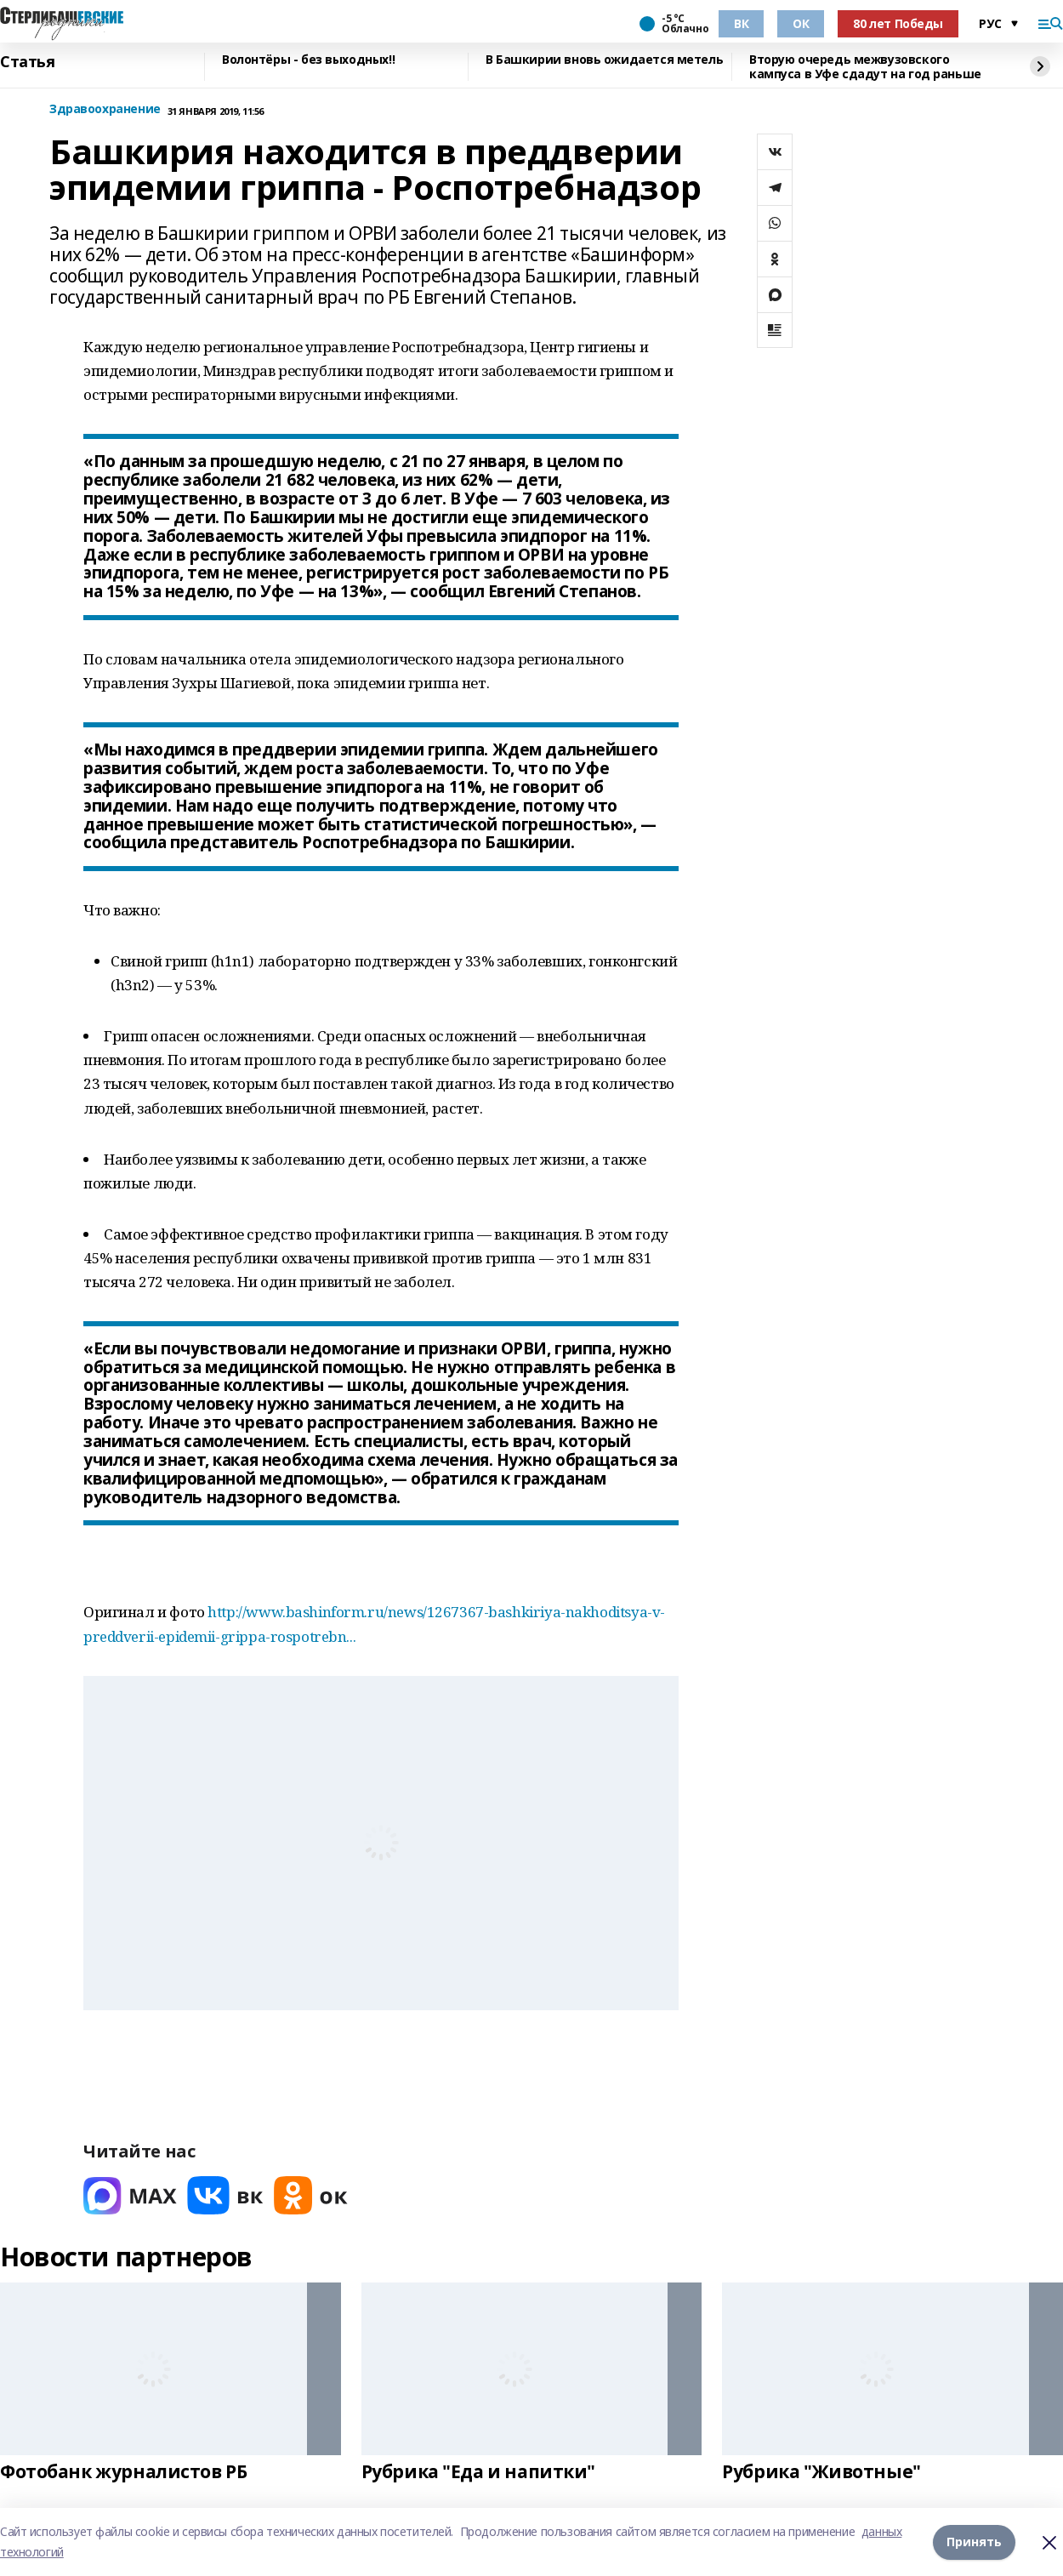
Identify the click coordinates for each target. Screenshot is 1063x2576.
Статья (27, 62)
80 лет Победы (898, 23)
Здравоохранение (105, 109)
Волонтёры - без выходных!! (308, 60)
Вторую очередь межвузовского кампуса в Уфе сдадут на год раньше (865, 67)
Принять (974, 2541)
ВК (741, 23)
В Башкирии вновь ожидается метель (604, 60)
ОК (801, 23)
